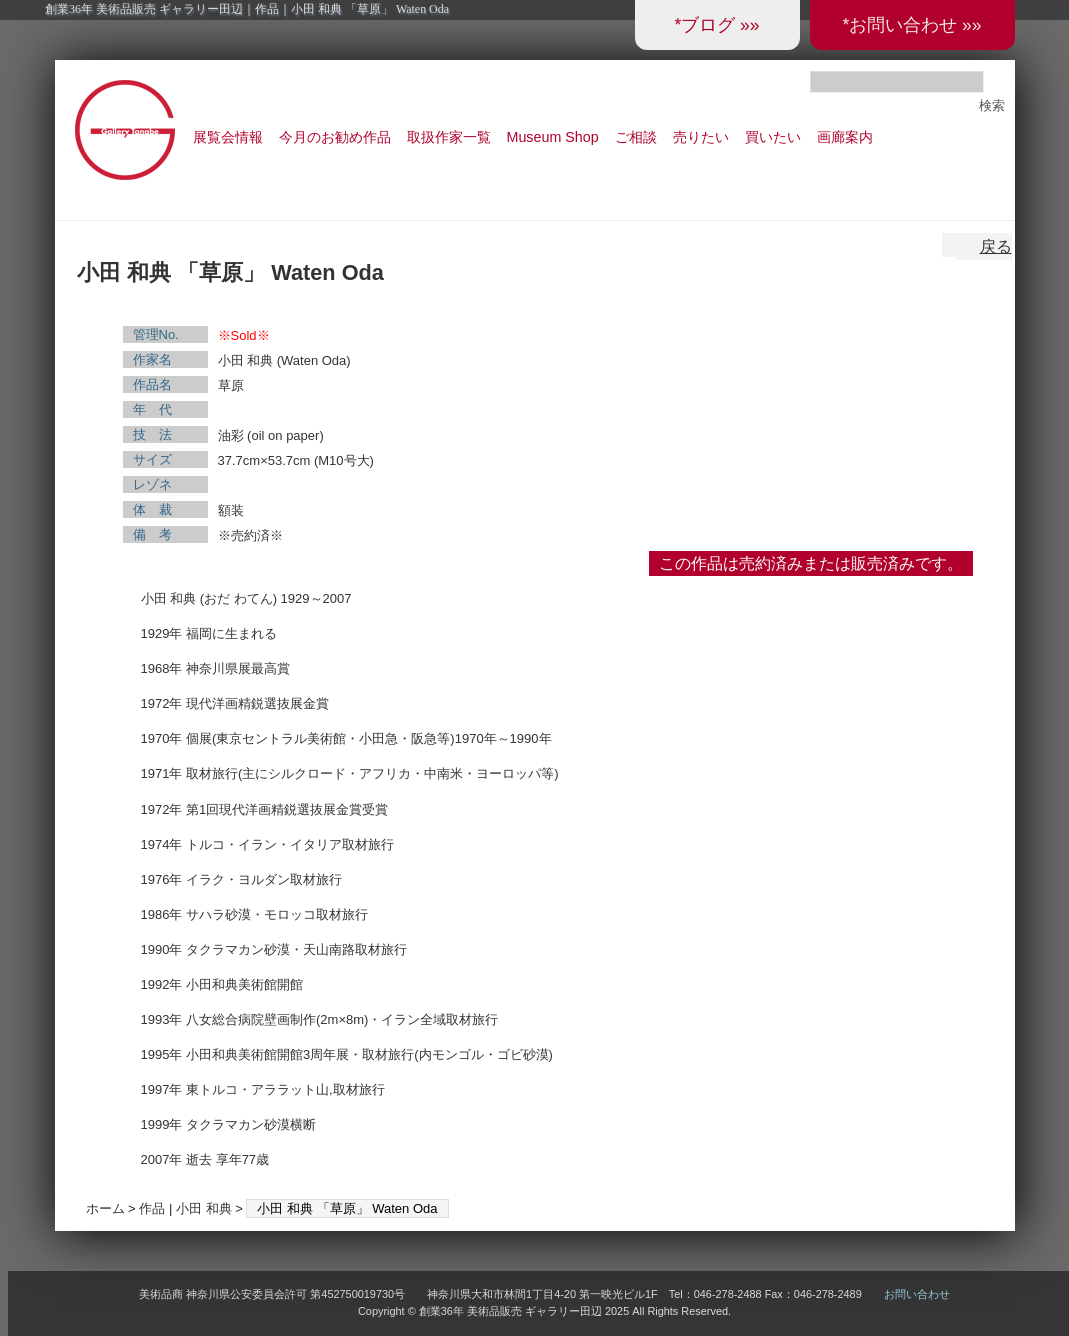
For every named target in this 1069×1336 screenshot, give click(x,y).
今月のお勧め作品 (335, 137)
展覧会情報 (228, 137)
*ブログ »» (716, 25)
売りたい (701, 137)
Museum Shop (553, 137)
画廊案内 (845, 137)
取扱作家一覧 (449, 137)
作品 (152, 1208)
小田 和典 (204, 1208)
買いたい (773, 137)
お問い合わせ (917, 1294)
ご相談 (636, 137)
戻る (996, 246)
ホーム (105, 1208)
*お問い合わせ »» (911, 25)
